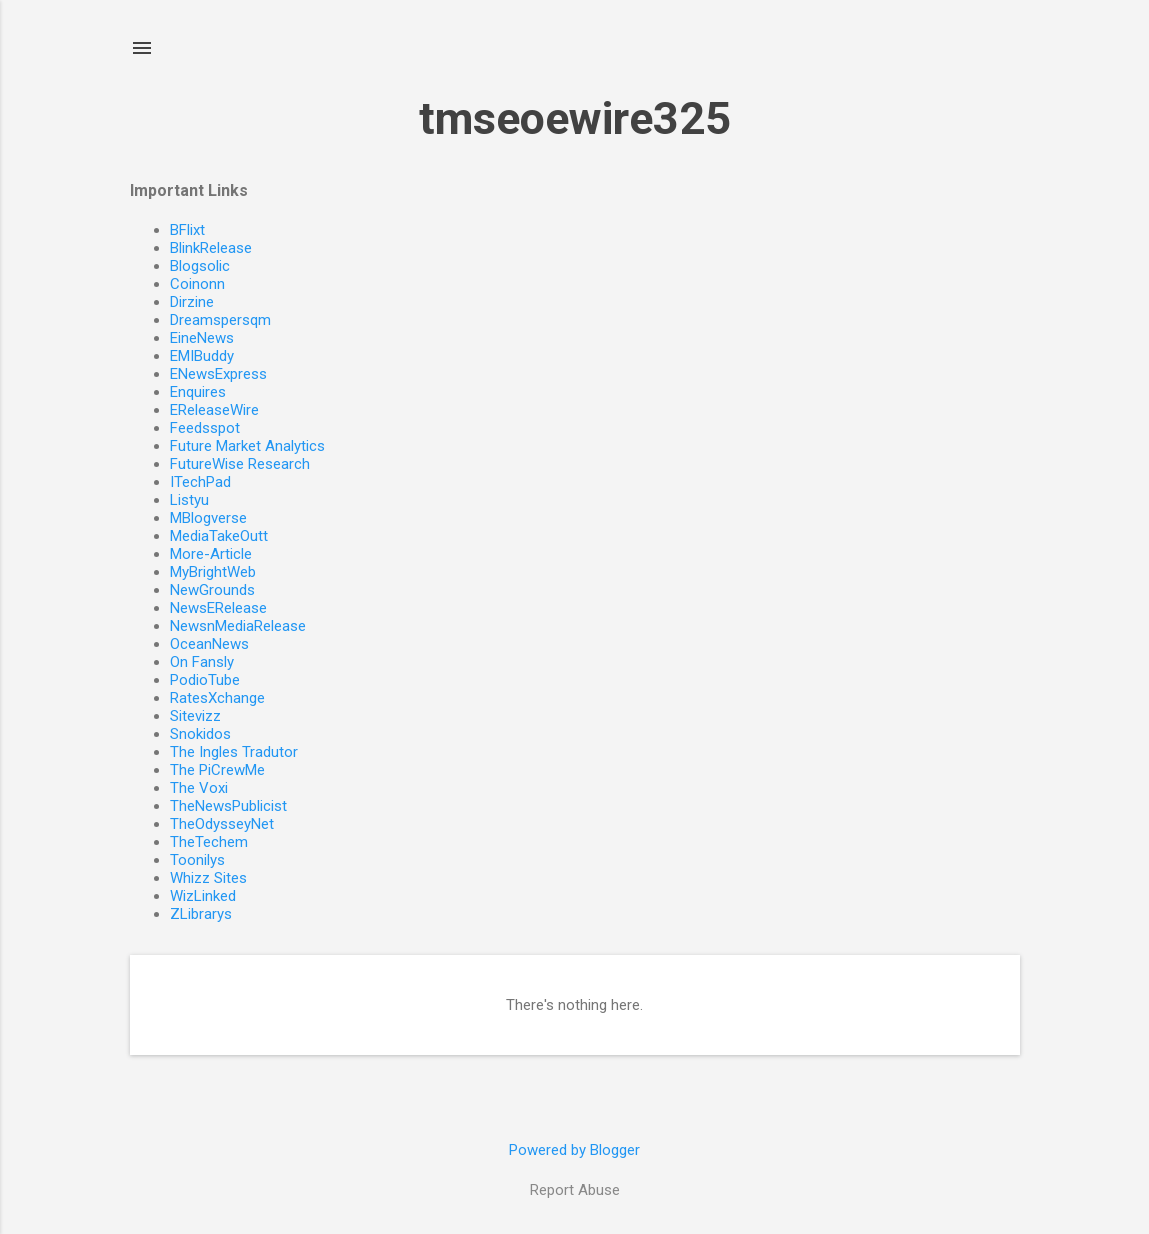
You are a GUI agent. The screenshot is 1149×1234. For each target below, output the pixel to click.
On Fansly (202, 662)
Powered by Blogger (574, 1150)
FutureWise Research (240, 464)
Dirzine (192, 302)
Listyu (189, 500)
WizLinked (203, 896)
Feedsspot (205, 428)
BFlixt (187, 230)
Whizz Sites (208, 878)
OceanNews (209, 644)
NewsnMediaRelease (238, 626)
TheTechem (209, 842)
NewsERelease (218, 608)
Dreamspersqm (220, 320)
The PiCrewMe (217, 770)
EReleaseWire (214, 410)
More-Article (211, 554)
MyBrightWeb (213, 572)
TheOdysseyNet (222, 824)
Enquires (198, 392)
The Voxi (199, 788)
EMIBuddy (202, 356)
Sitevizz (195, 716)
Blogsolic (200, 266)
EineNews (202, 338)
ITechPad (200, 482)
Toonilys (197, 860)
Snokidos (200, 734)
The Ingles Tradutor (234, 752)
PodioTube (205, 680)
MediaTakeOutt (219, 536)
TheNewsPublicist (228, 806)
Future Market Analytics (247, 446)
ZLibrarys (201, 914)
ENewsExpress (218, 374)
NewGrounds (212, 590)
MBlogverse (208, 518)
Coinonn (197, 284)
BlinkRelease (211, 248)
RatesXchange (217, 698)
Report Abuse (575, 1190)
